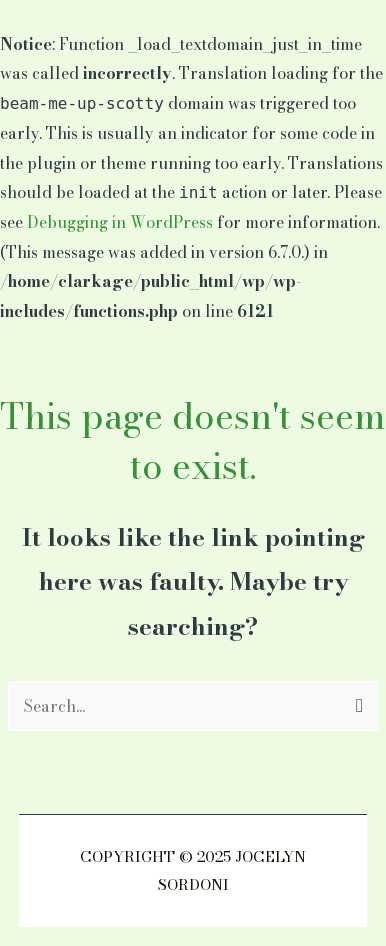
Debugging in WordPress (120, 222)
